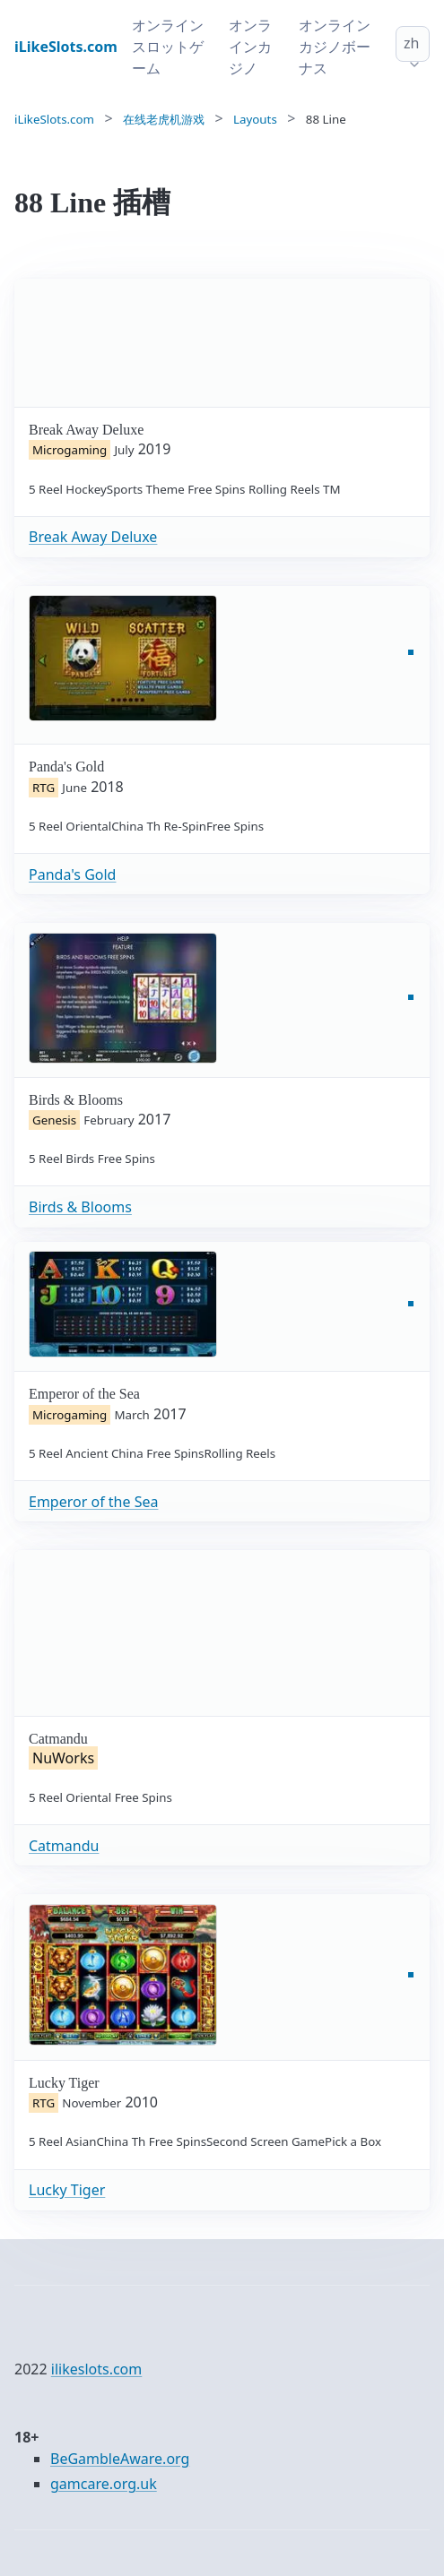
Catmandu (64, 1846)
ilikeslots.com (96, 2369)
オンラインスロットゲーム (168, 46)
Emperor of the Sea (93, 1502)
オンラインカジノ (250, 46)
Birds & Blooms (80, 1207)
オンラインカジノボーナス (334, 46)
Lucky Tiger (67, 2190)
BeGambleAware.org (119, 2458)
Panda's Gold (72, 874)
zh (411, 43)
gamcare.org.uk (103, 2484)
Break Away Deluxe (93, 537)
